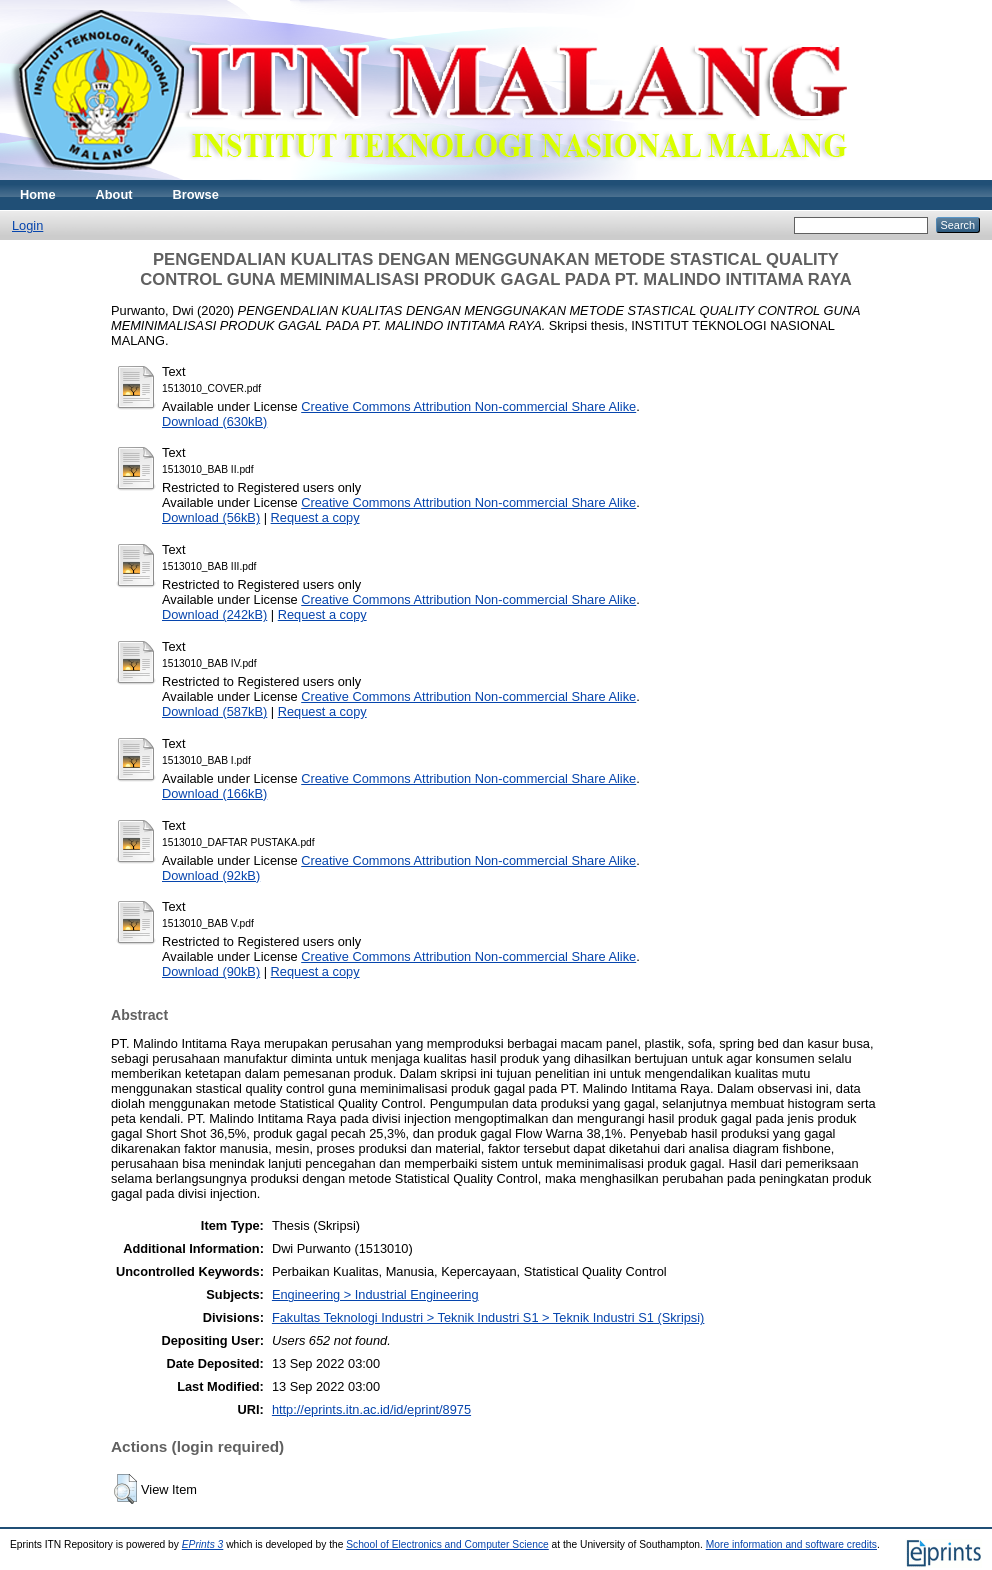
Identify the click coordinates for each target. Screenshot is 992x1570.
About (114, 194)
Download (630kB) (214, 421)
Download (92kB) (211, 875)
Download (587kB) (214, 711)
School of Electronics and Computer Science (447, 1544)
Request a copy (315, 517)
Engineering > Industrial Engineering (375, 1294)
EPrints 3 (203, 1544)
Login (27, 225)
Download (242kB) (214, 614)
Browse (196, 194)
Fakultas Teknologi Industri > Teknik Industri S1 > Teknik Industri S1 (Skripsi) (488, 1317)
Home (38, 194)
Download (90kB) (211, 971)
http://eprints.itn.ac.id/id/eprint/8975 (371, 1409)
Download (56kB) (211, 517)
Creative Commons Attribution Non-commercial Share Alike (468, 406)
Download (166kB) (214, 793)
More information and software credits (791, 1544)
